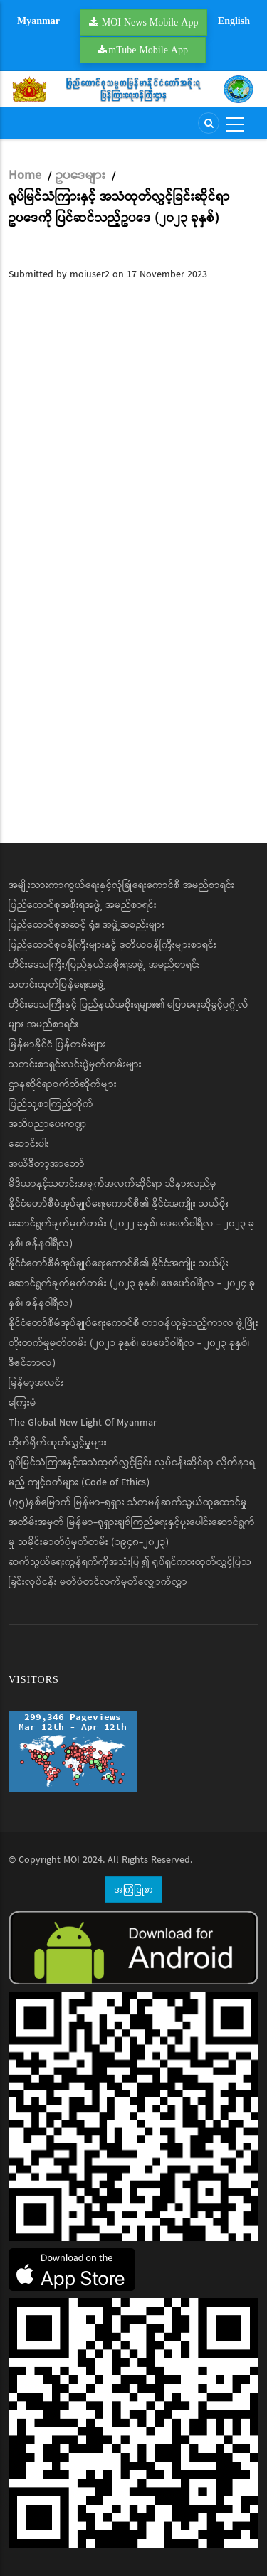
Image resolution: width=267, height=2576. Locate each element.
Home (25, 176)
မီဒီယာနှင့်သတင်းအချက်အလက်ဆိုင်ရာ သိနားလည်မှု (112, 1184)
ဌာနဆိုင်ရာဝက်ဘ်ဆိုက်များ (63, 1084)
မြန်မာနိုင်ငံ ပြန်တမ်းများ (57, 1044)
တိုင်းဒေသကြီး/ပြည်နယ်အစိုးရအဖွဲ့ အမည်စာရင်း (104, 965)
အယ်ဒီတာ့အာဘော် (47, 1164)
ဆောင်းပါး (29, 1144)
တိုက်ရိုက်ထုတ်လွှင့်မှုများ (58, 1442)
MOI (71, 1860)
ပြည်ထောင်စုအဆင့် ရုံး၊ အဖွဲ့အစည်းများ (86, 925)
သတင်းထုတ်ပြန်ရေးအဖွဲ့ (57, 985)
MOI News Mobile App (150, 22)
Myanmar (38, 20)
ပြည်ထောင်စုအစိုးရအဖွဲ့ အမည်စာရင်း (83, 905)
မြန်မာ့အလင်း (36, 1383)
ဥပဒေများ (80, 176)
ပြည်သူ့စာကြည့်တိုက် (51, 1104)
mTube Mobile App (148, 50)
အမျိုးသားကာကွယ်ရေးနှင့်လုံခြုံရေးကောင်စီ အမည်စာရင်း (121, 885)
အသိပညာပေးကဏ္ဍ (47, 1124)
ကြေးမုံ (22, 1403)
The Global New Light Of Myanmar (83, 1423)
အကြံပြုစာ (133, 1889)
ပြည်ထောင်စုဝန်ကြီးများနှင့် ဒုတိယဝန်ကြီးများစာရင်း (112, 945)
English (234, 20)
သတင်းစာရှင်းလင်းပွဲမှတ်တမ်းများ (75, 1064)
